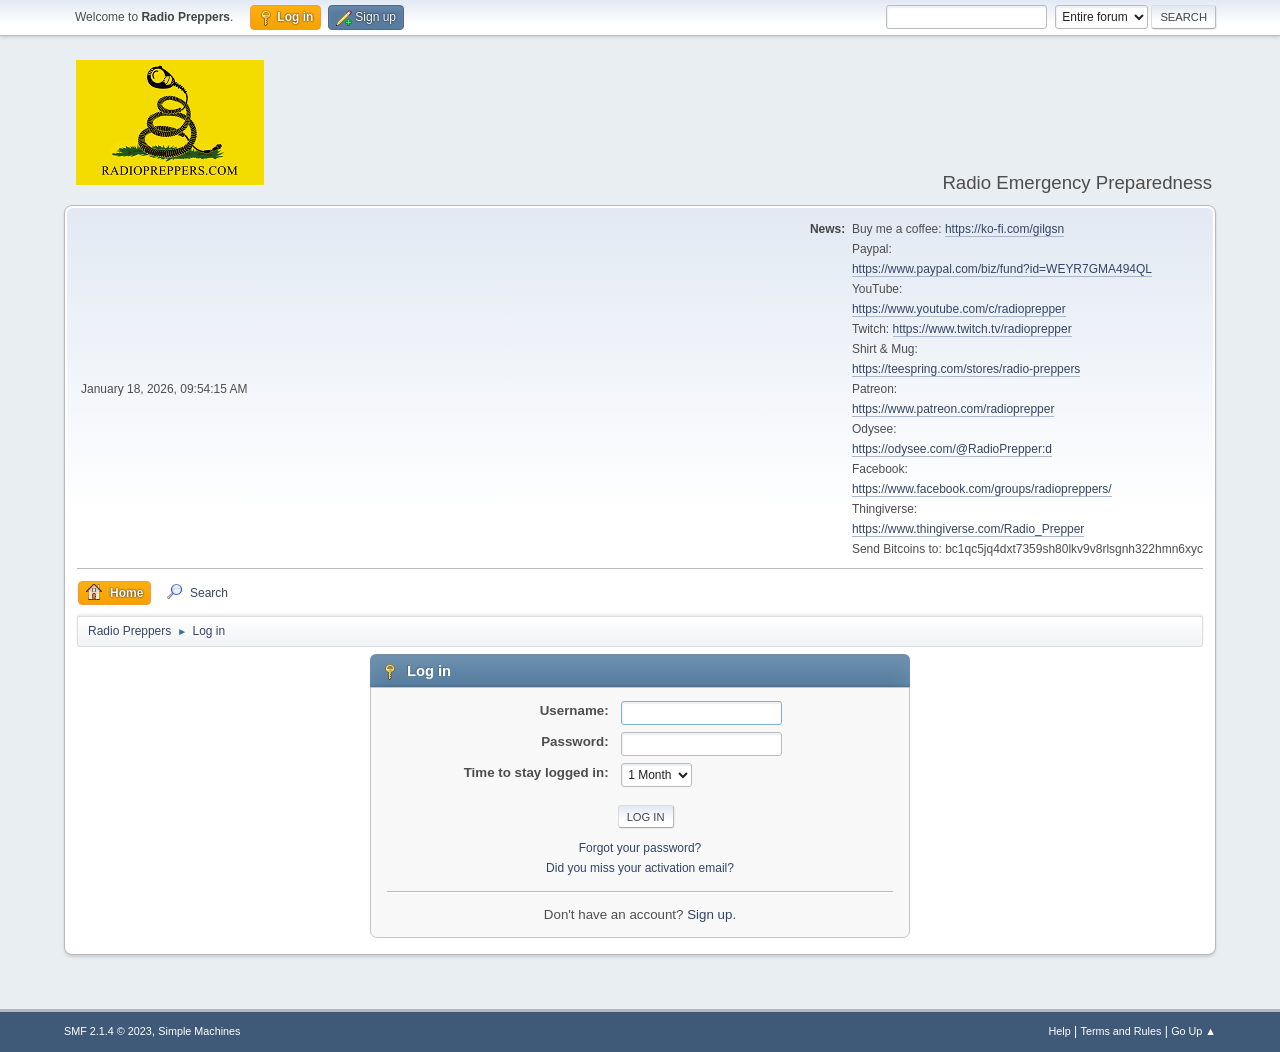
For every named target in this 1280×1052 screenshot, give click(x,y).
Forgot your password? (640, 848)
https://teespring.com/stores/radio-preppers (966, 369)
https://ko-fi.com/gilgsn (1004, 229)
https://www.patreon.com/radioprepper (953, 409)
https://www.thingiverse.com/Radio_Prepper (968, 529)
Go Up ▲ (1193, 1031)
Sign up (709, 914)
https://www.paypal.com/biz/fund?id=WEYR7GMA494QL (1002, 269)
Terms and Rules (1121, 1031)
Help (1060, 1031)
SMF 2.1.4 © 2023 (108, 1031)
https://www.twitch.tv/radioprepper (982, 329)
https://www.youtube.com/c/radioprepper (959, 309)
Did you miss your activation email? (640, 868)
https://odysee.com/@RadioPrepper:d (952, 449)
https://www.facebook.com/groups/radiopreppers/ (982, 489)
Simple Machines (199, 1031)
